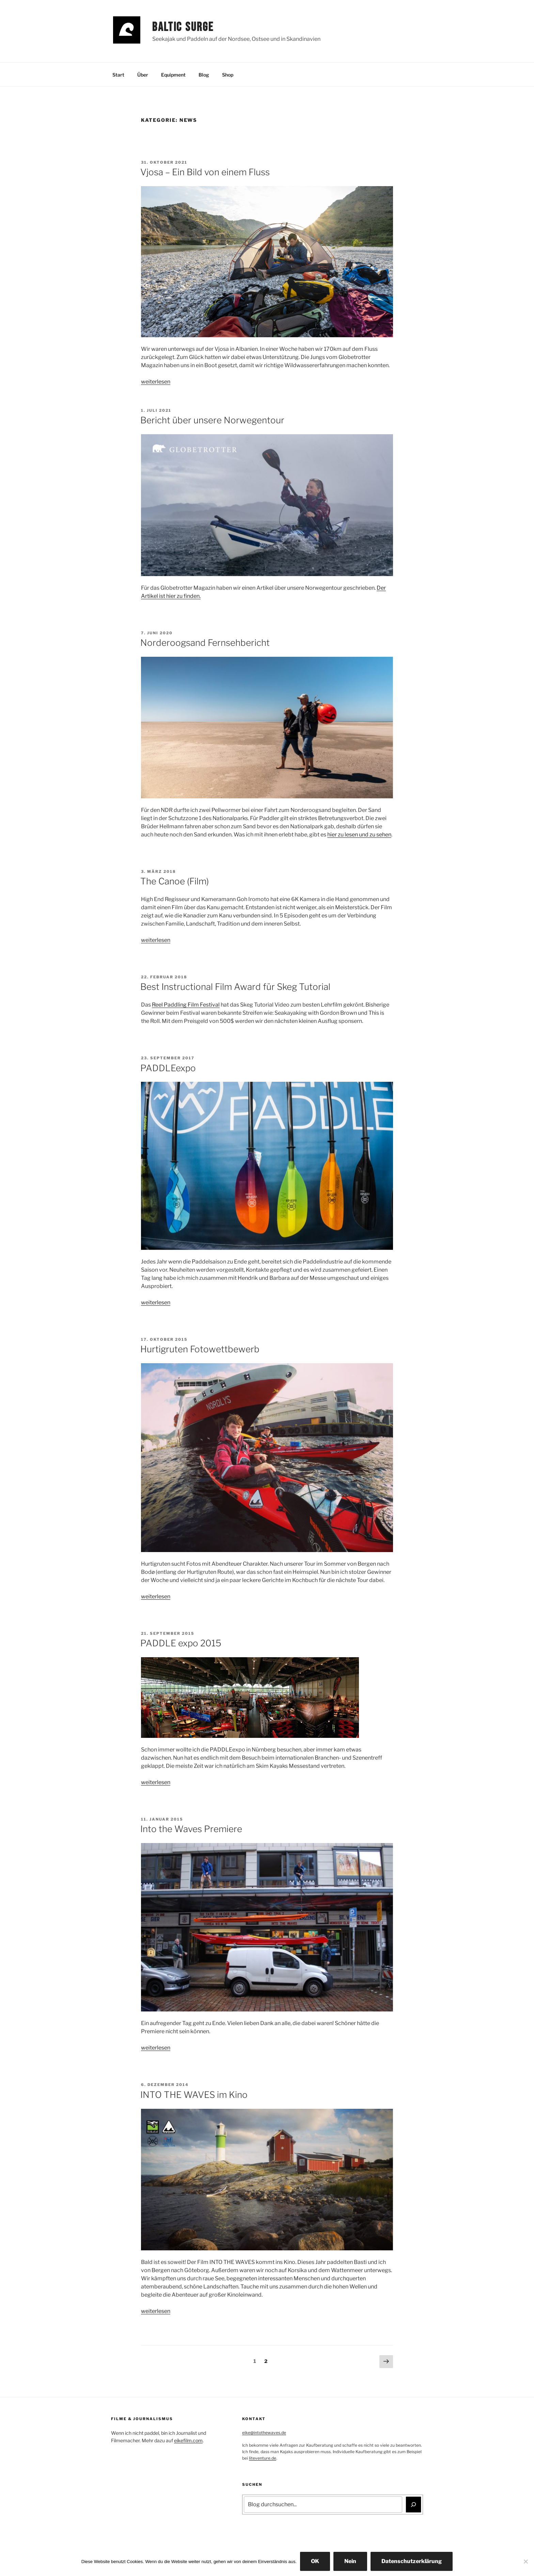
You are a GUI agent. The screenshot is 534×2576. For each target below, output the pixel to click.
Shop (227, 75)
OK (315, 2561)
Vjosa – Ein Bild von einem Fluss (205, 172)
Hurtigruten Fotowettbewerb (200, 1349)
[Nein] (525, 2561)
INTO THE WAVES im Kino (194, 2094)
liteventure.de (262, 2458)
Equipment (173, 75)
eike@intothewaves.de (264, 2432)
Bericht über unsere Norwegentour (212, 420)
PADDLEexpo (168, 1068)
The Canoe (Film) (174, 881)
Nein (350, 2561)
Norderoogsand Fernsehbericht (205, 642)
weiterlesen (155, 381)
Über (142, 75)
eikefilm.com (188, 2440)
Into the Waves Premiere (191, 1829)
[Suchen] (413, 2504)
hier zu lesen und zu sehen (359, 834)
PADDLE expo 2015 (180, 1643)
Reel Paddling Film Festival (186, 1004)
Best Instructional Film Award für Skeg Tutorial (235, 986)
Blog (204, 75)
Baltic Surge (183, 27)
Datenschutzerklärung (411, 2561)
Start (118, 75)
